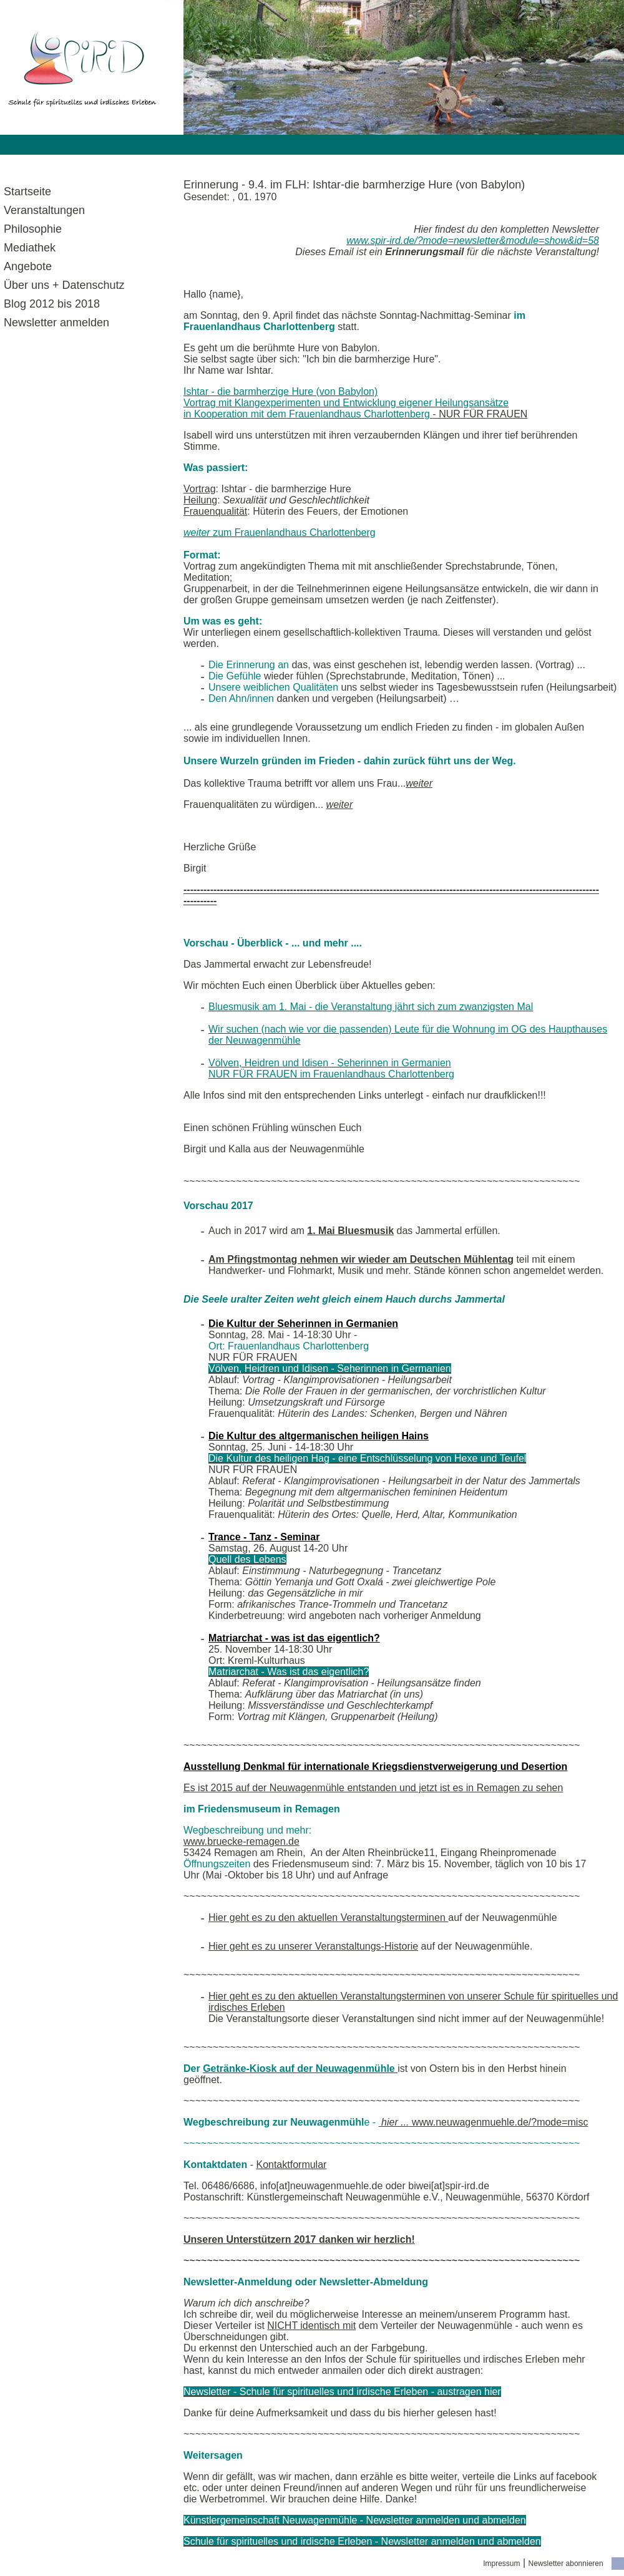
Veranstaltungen (44, 210)
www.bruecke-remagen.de (241, 1841)
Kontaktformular (291, 2164)
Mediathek (30, 247)
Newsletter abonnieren (566, 2563)
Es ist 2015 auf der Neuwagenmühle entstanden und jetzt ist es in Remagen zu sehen (373, 1787)
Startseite (27, 191)
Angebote (28, 266)
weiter (419, 783)
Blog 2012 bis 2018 (52, 304)
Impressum (501, 2563)
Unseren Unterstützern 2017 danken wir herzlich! (299, 2239)
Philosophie (33, 229)
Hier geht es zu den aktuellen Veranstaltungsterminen (328, 1917)
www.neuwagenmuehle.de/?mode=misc (483, 2122)
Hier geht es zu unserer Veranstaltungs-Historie (313, 1946)
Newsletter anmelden (56, 322)
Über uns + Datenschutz (64, 285)
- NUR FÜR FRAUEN (355, 402)
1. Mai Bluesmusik (350, 1230)
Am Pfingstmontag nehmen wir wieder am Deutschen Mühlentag (361, 1259)
